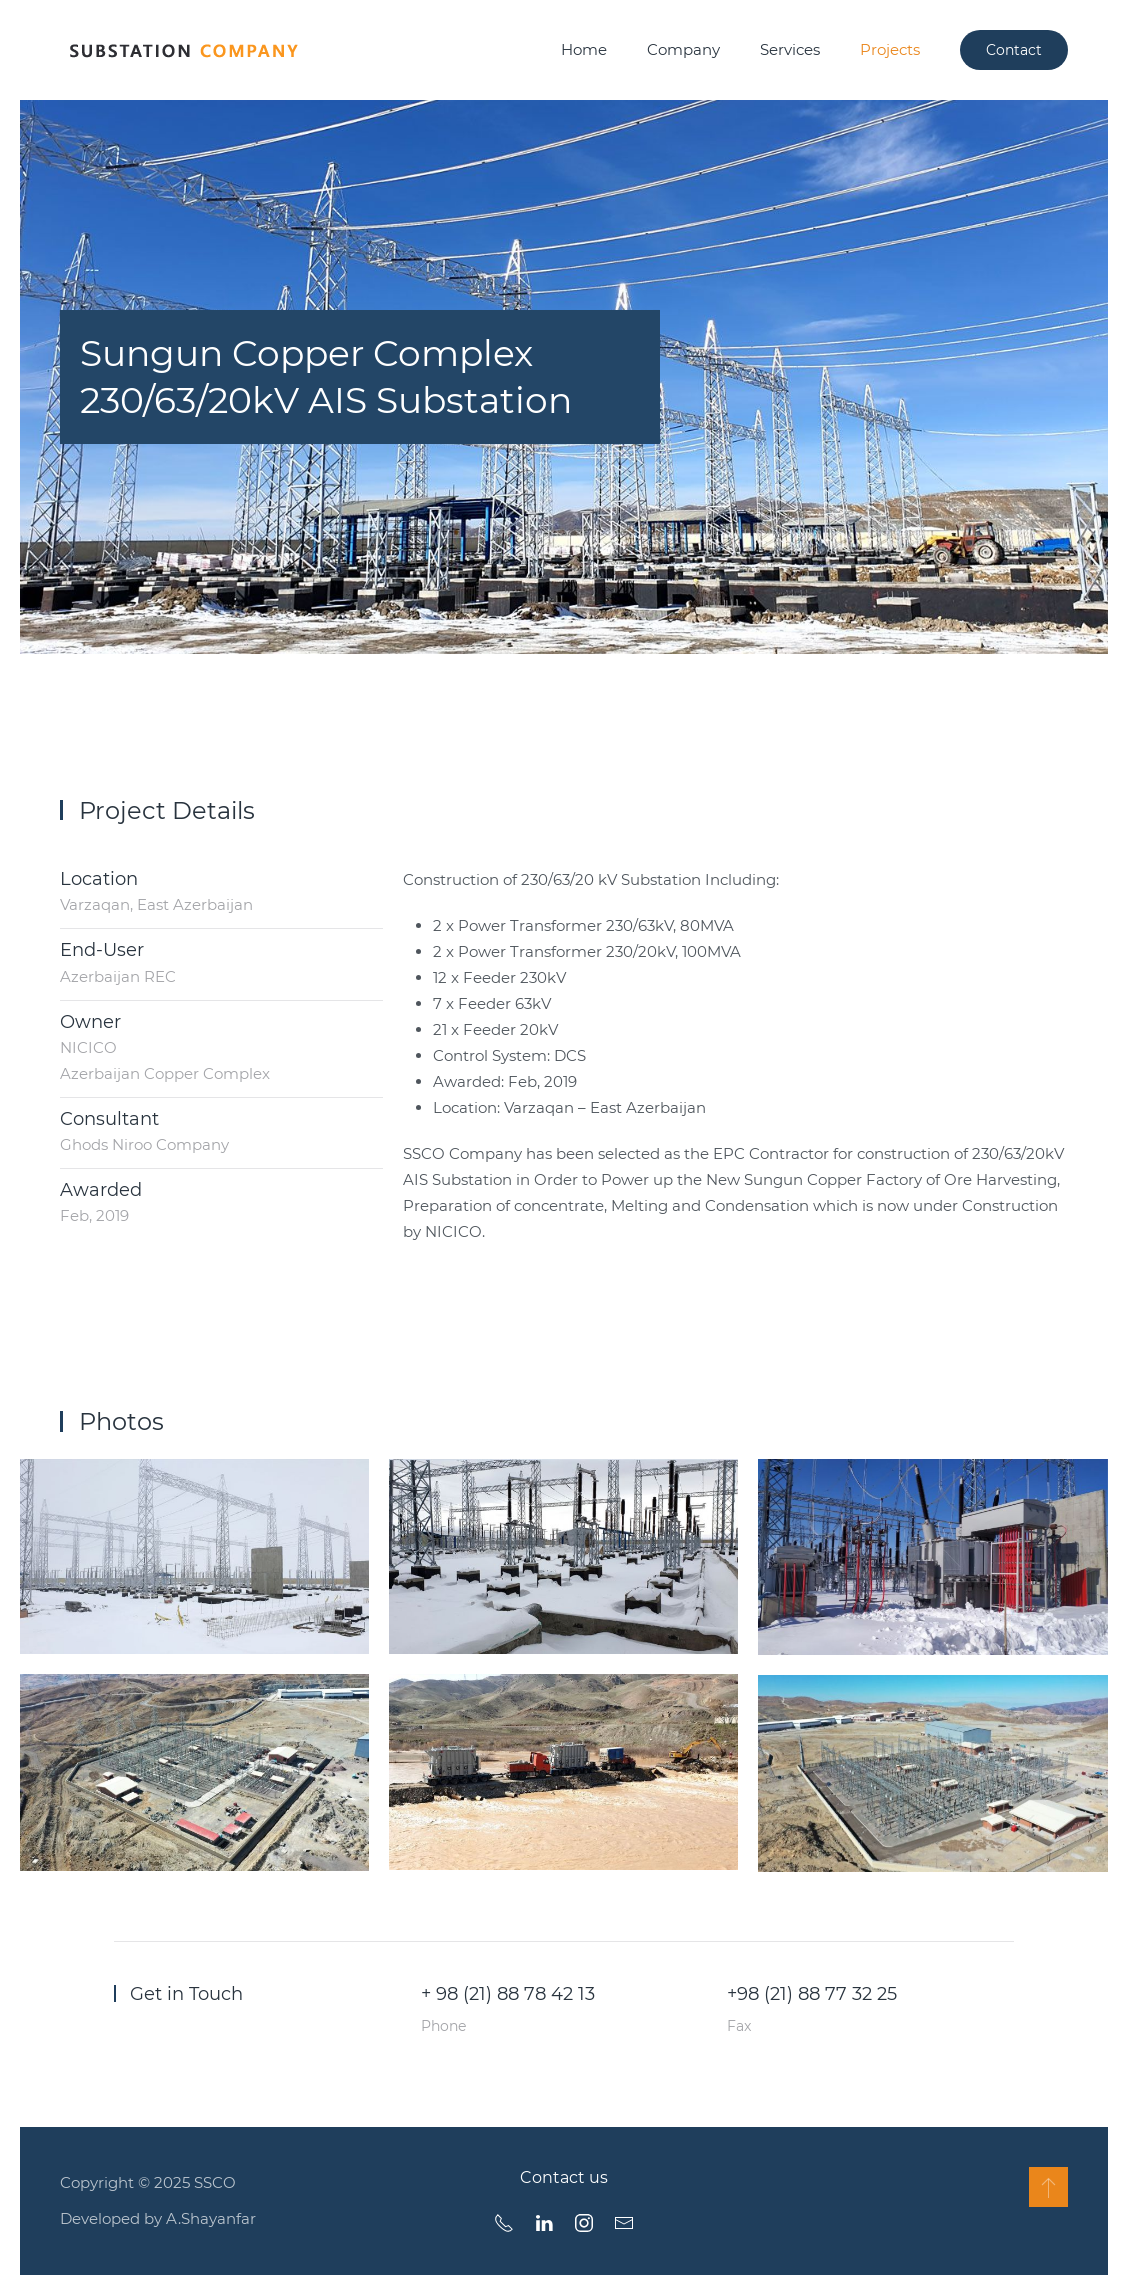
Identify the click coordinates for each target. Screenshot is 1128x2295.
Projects (890, 49)
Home (584, 49)
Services (790, 49)
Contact (1014, 50)
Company (683, 49)
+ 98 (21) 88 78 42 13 (508, 1994)
